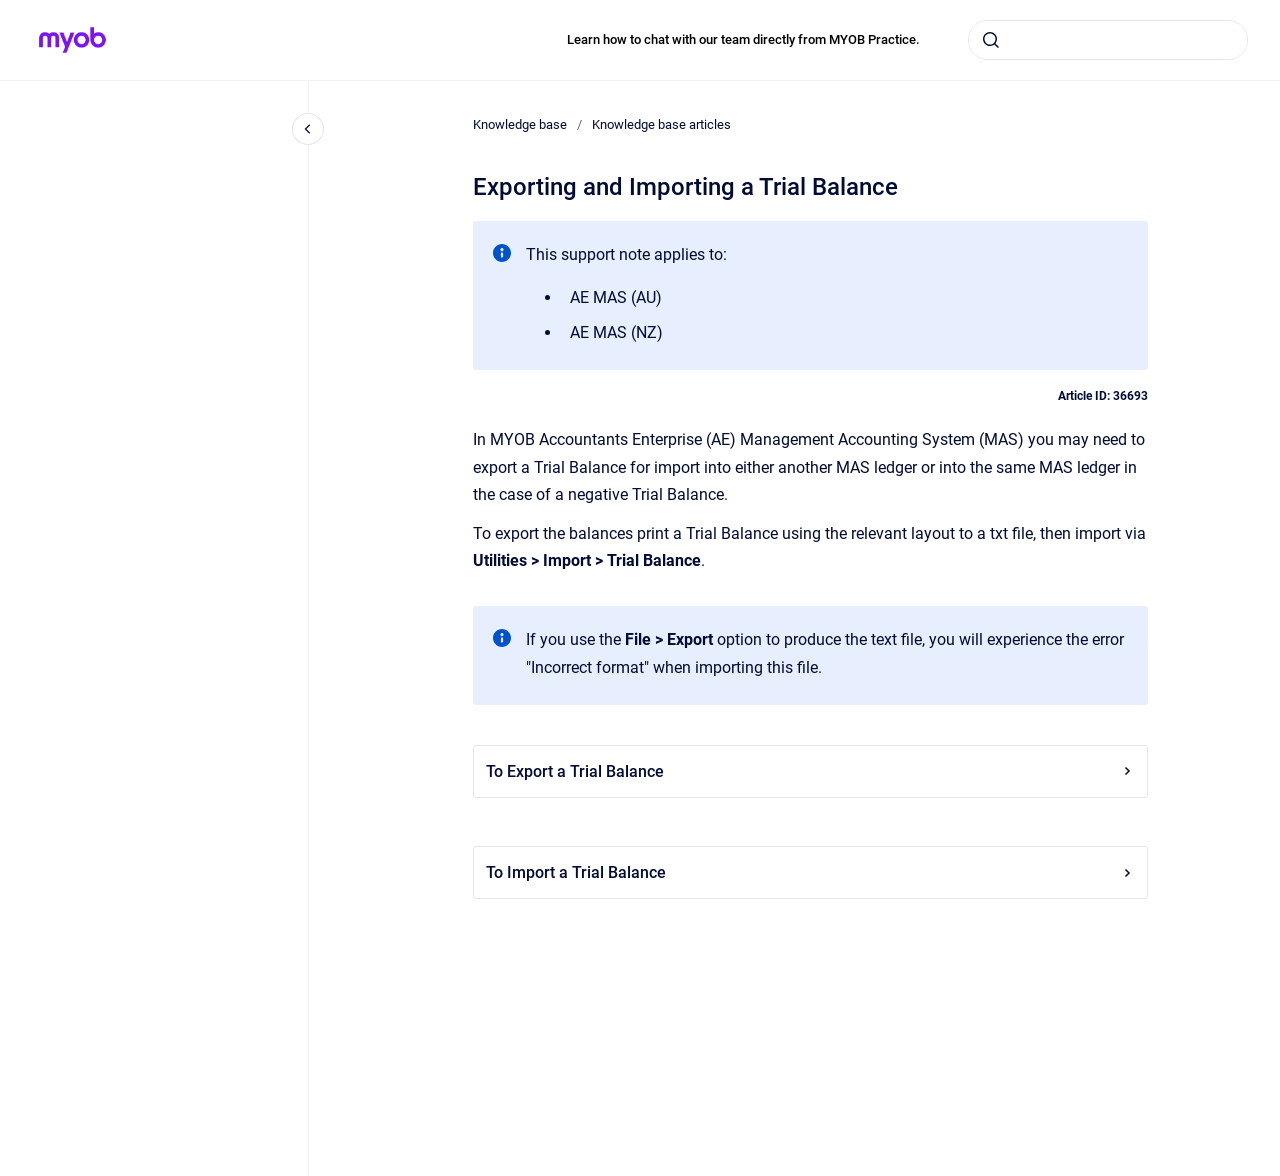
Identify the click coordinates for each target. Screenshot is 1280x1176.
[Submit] (991, 40)
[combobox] (1108, 40)
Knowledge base (520, 124)
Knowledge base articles (661, 124)
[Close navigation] (308, 129)
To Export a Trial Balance (810, 771)
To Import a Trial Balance (810, 872)
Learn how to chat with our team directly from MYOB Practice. (743, 39)
